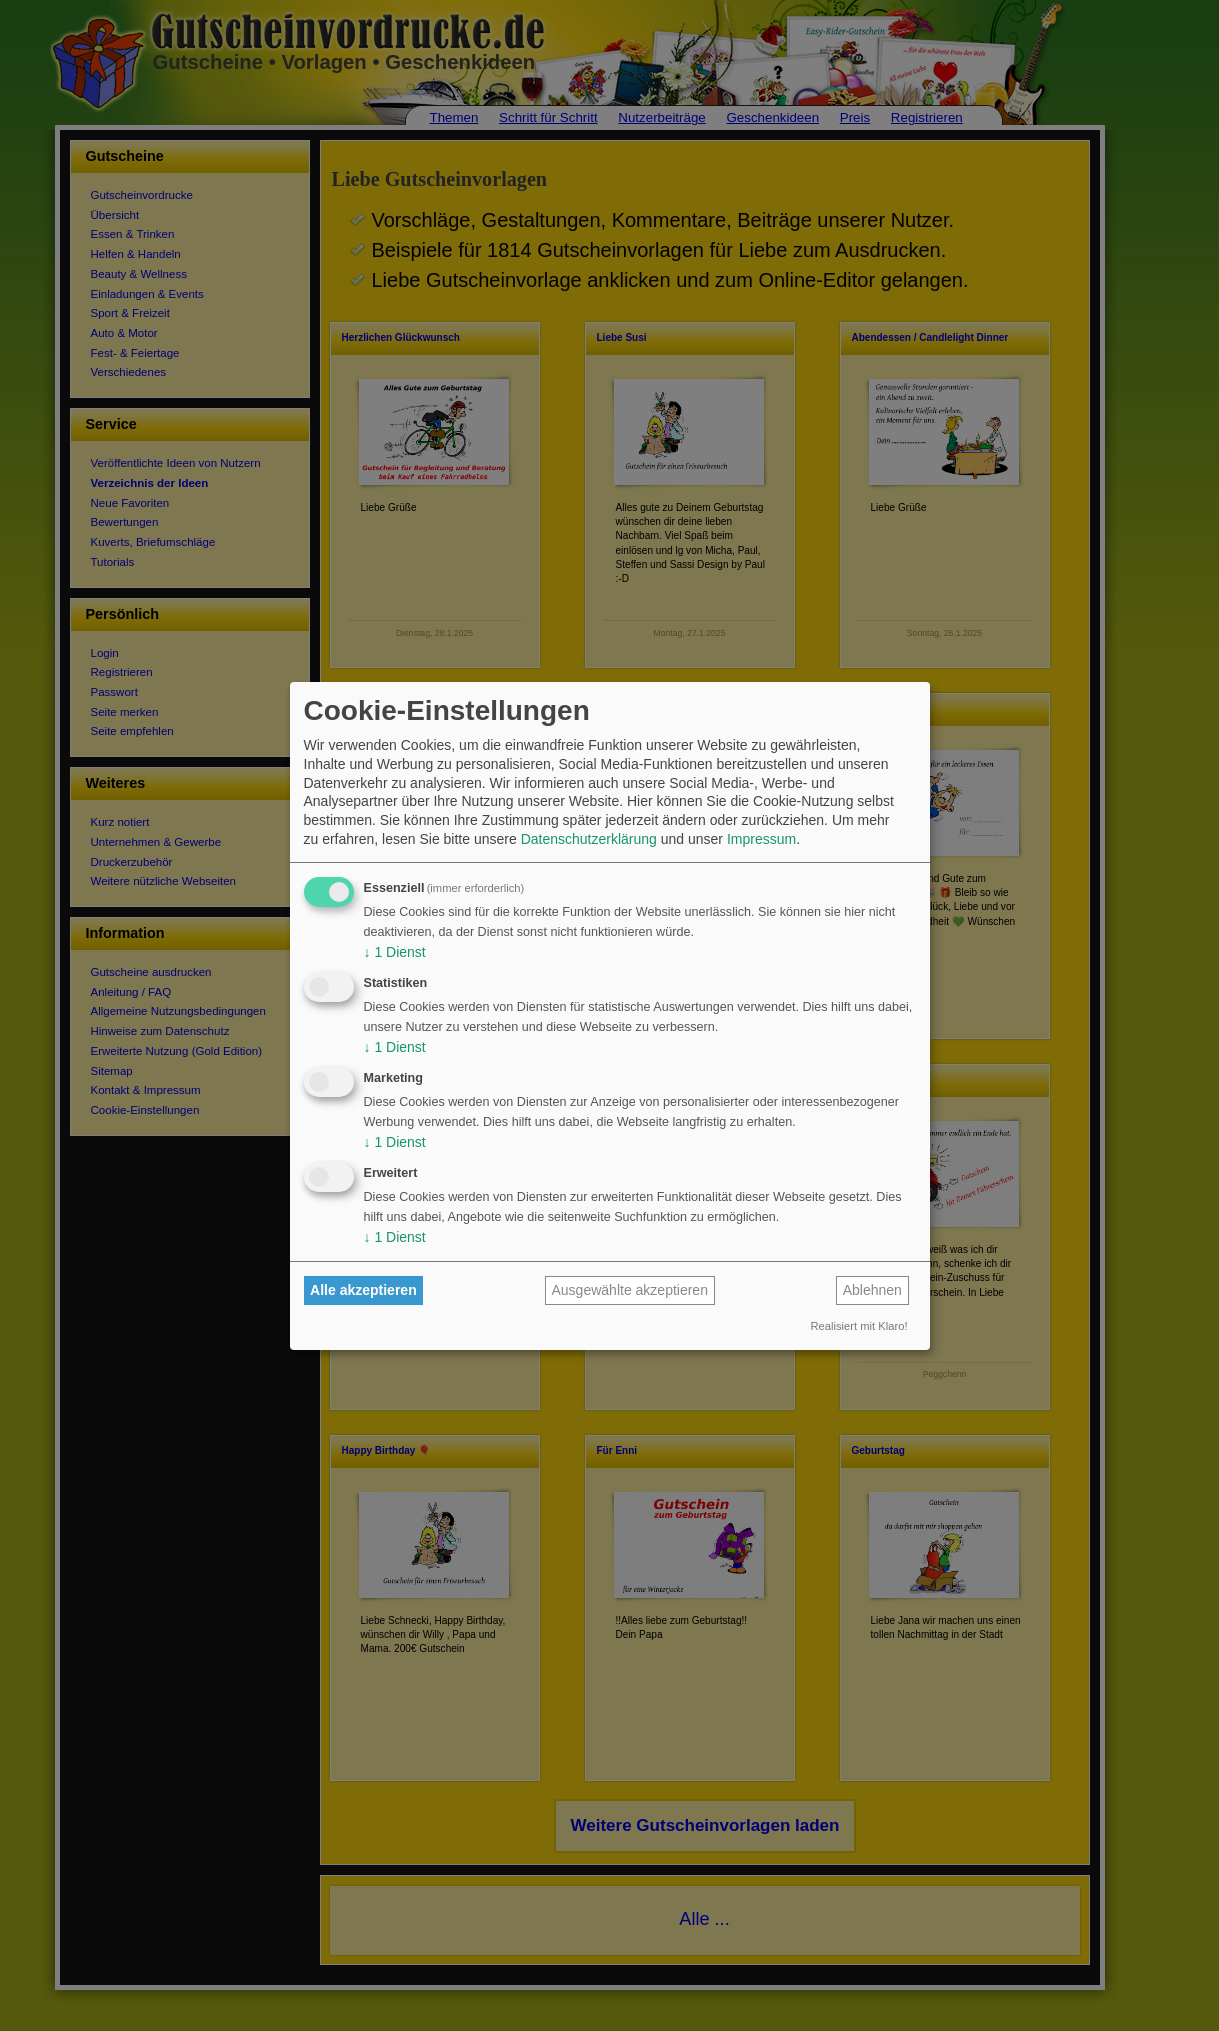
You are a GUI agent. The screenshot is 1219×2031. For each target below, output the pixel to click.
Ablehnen (872, 1290)
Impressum (761, 839)
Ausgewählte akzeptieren (630, 1290)
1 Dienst (395, 952)
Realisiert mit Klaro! (859, 1326)
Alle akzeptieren (363, 1290)
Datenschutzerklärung (589, 839)
